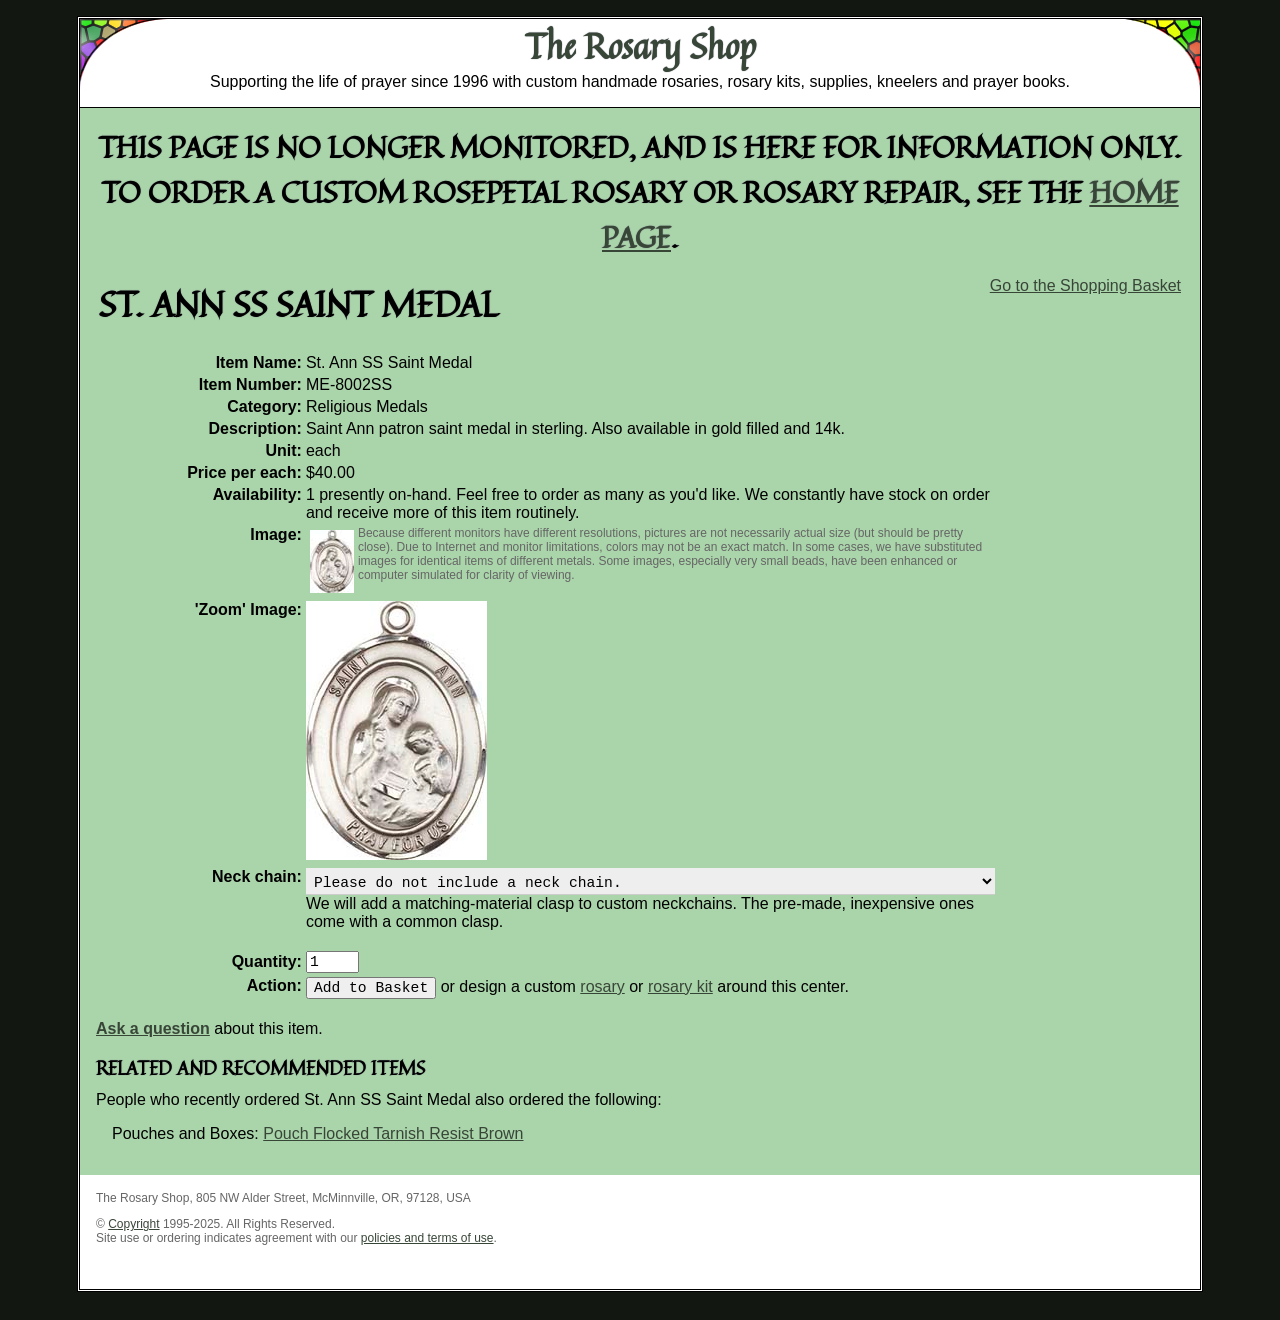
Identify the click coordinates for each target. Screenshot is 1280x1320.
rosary (602, 998)
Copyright (133, 1236)
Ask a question (153, 1040)
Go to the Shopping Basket (1085, 285)
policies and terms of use (427, 1250)
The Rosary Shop (640, 46)
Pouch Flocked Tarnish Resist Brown (393, 1145)
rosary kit (680, 998)
